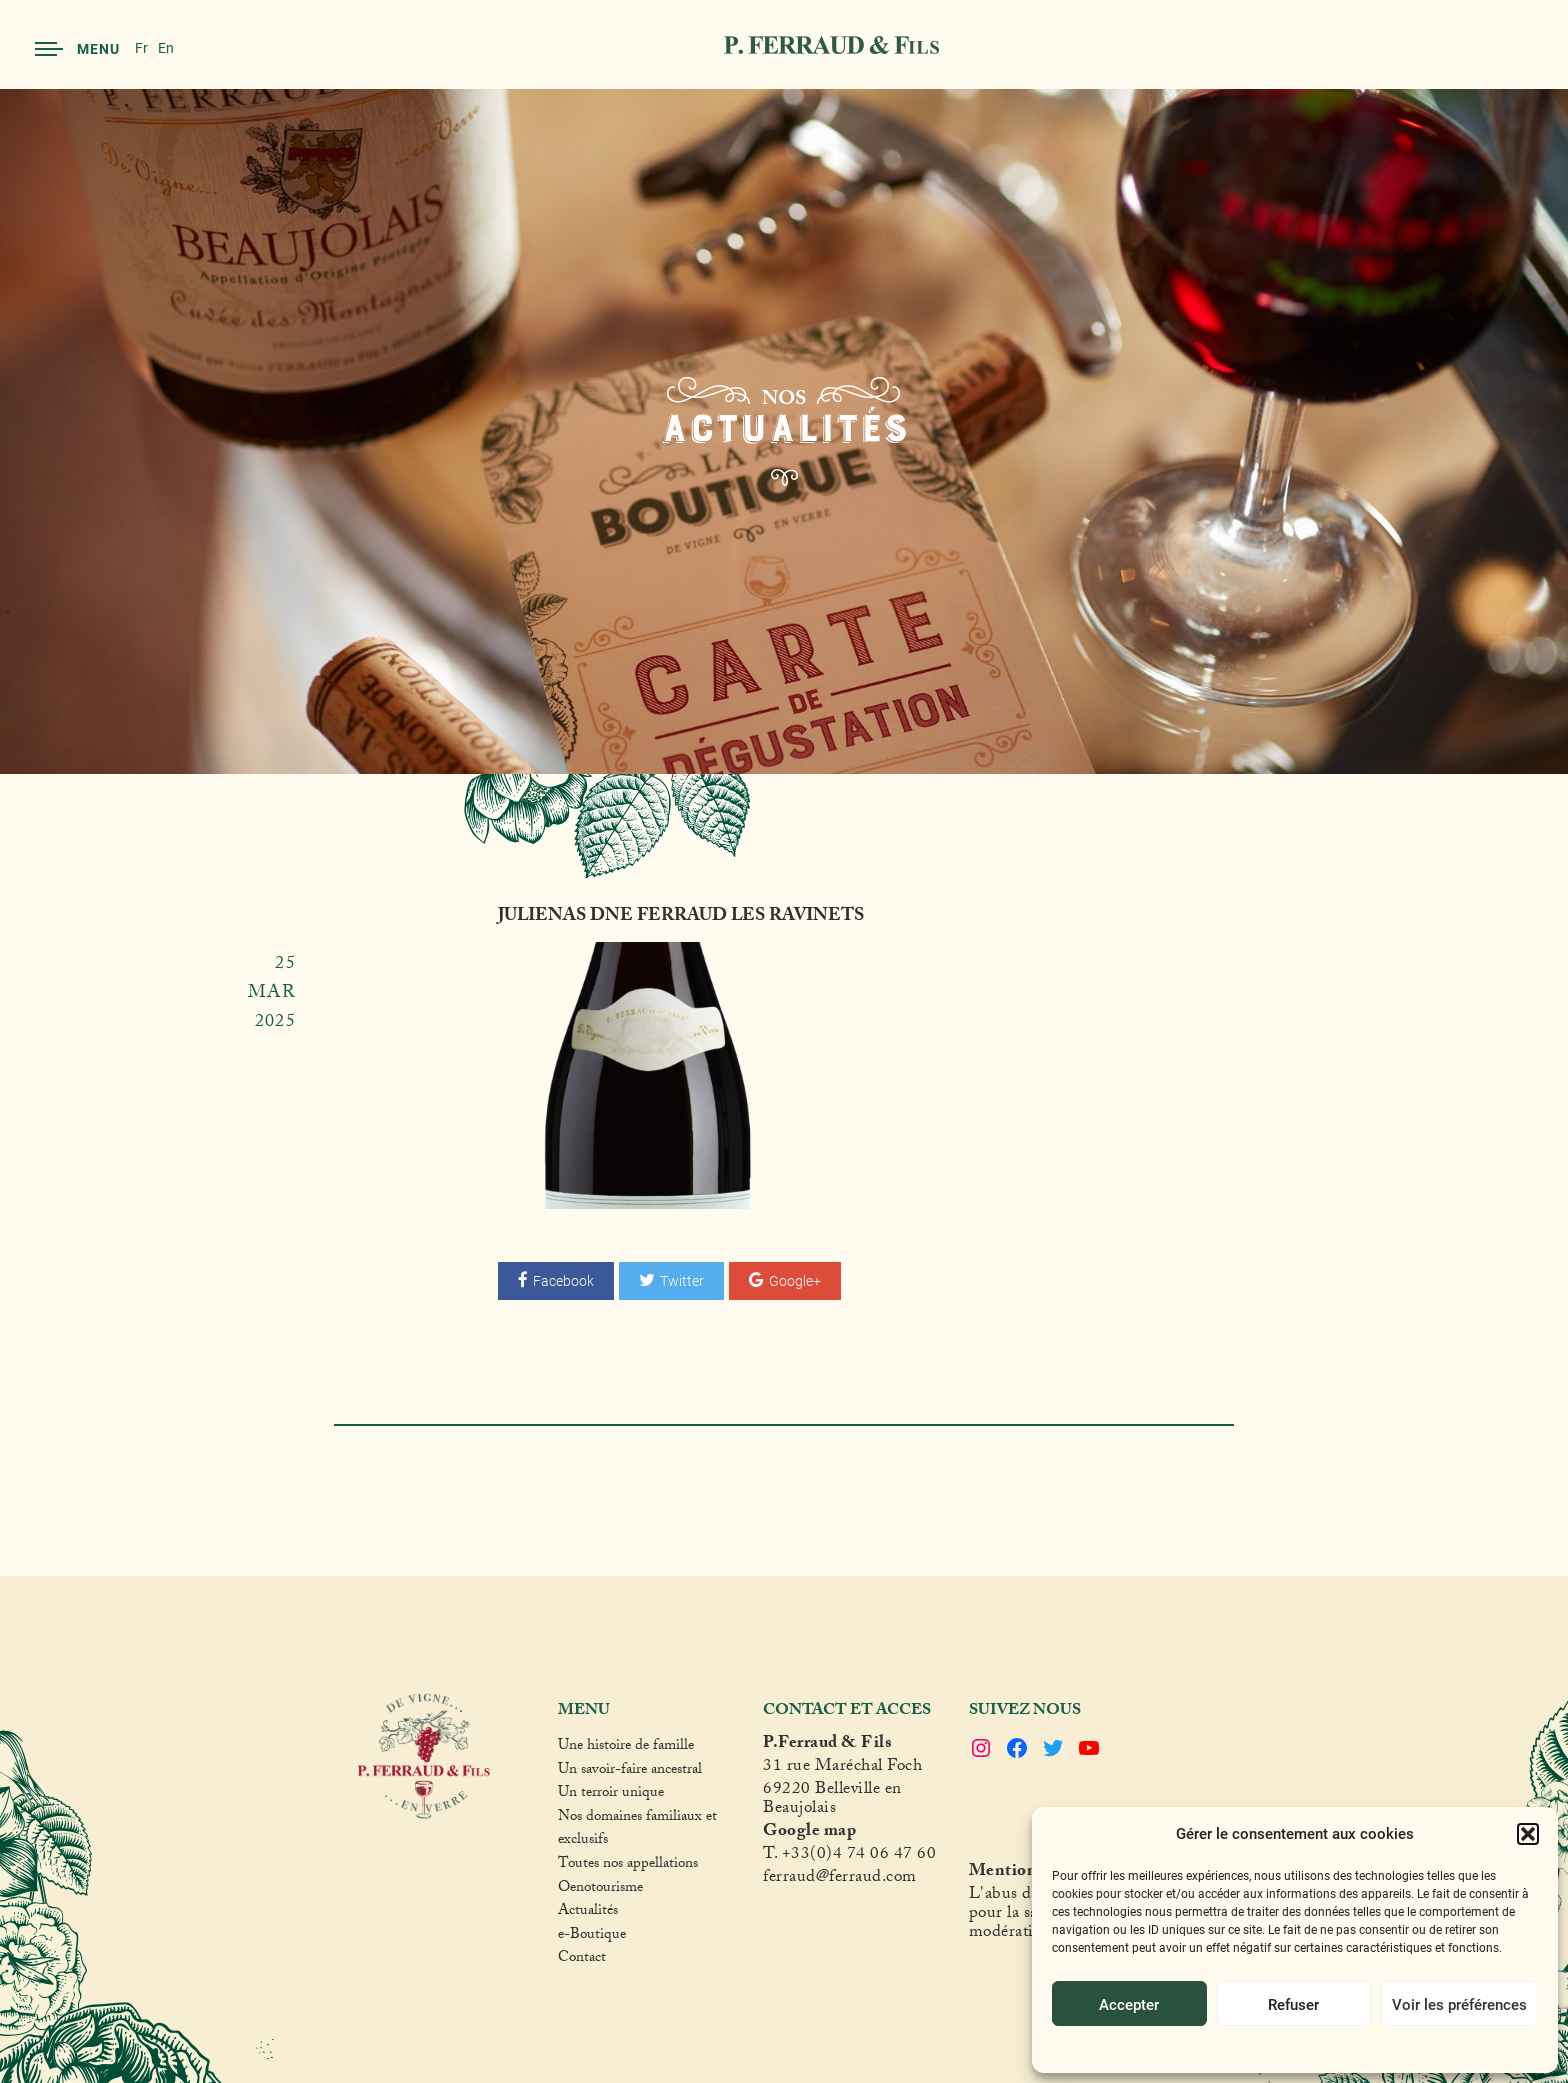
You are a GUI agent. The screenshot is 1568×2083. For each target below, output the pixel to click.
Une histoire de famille (626, 1748)
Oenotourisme (600, 1890)
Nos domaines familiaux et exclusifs (637, 1830)
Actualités (588, 1913)
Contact (582, 1960)
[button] (1528, 1834)
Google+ (785, 1280)
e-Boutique (592, 1937)
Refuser (1293, 2004)
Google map (809, 1833)
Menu (77, 48)
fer (773, 1879)
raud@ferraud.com (850, 1879)
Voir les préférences (1459, 2004)
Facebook (556, 1280)
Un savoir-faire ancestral (630, 1772)
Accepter (1129, 2004)
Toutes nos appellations (628, 1866)
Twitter (671, 1280)
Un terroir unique (611, 1795)
